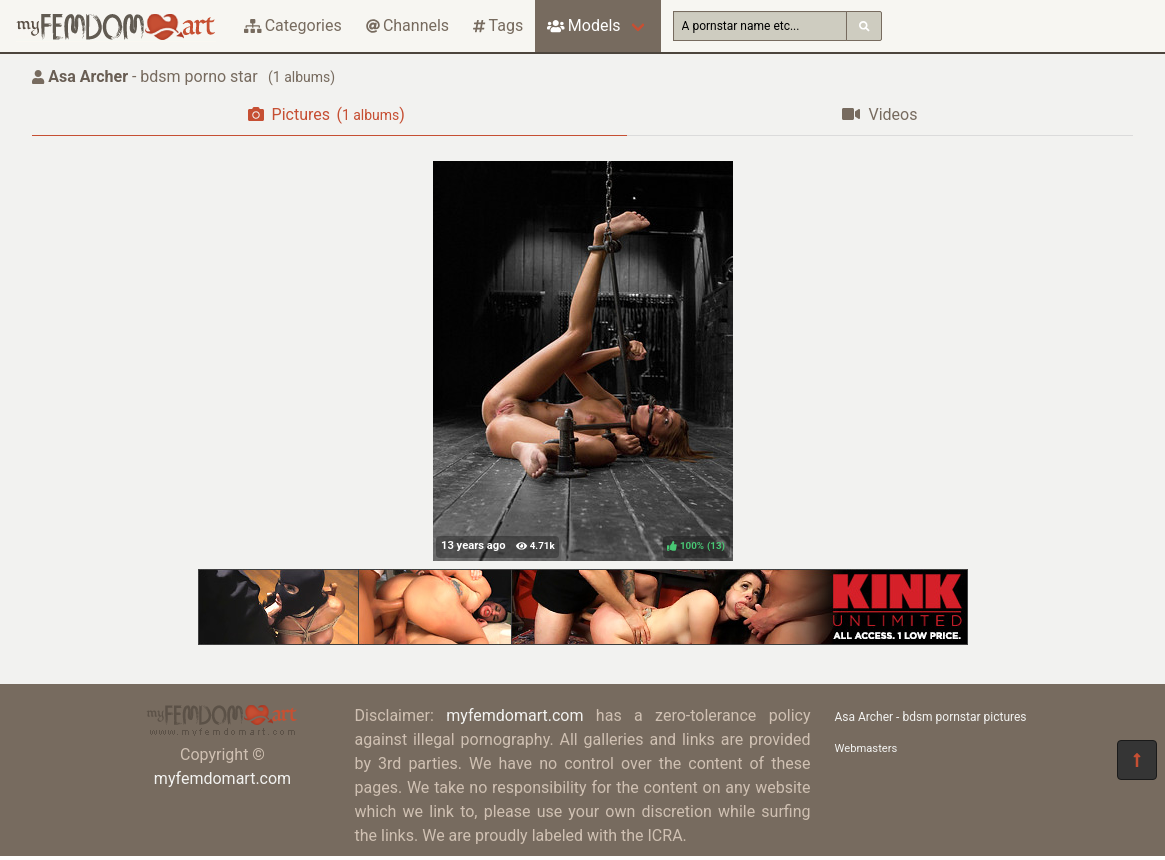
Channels (407, 25)
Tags (498, 25)
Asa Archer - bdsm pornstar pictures (931, 717)
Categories (293, 25)
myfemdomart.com (222, 778)
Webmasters (866, 748)
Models (583, 25)
